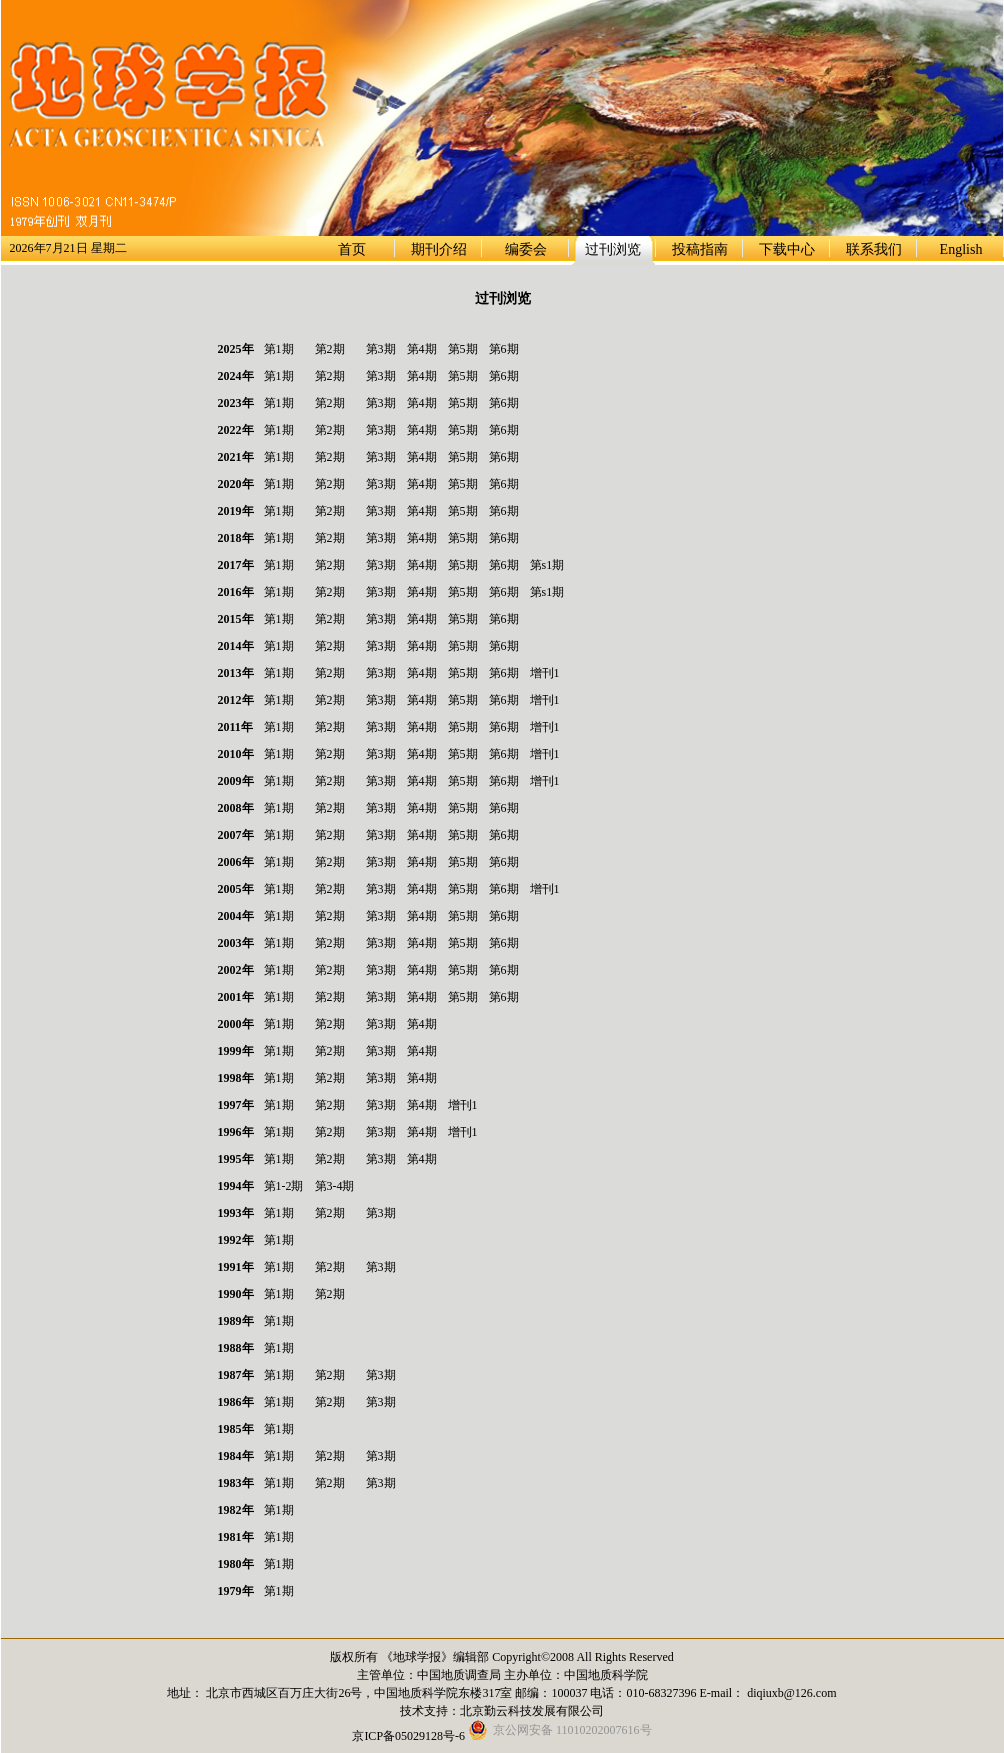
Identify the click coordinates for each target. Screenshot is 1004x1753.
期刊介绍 (439, 249)
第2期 (330, 349)
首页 (352, 249)
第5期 (463, 349)
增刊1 (545, 673)
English (961, 249)
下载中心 (787, 249)
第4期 (422, 349)
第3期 (381, 349)
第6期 (504, 349)
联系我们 (874, 249)
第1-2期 (284, 1186)
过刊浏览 (613, 249)
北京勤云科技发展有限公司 (532, 1711)
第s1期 (547, 565)
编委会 (526, 249)
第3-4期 (335, 1186)
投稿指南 (700, 249)
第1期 (279, 349)
